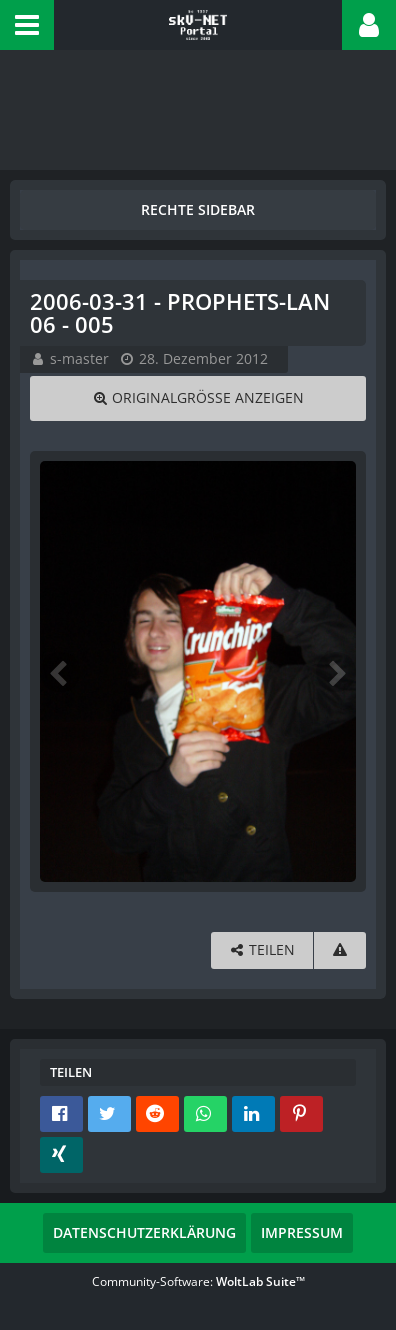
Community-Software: (198, 1281)
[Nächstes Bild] (336, 672)
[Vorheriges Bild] (60, 672)
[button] (27, 25)
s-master (79, 358)
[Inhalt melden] (340, 950)
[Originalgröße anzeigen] (198, 398)
